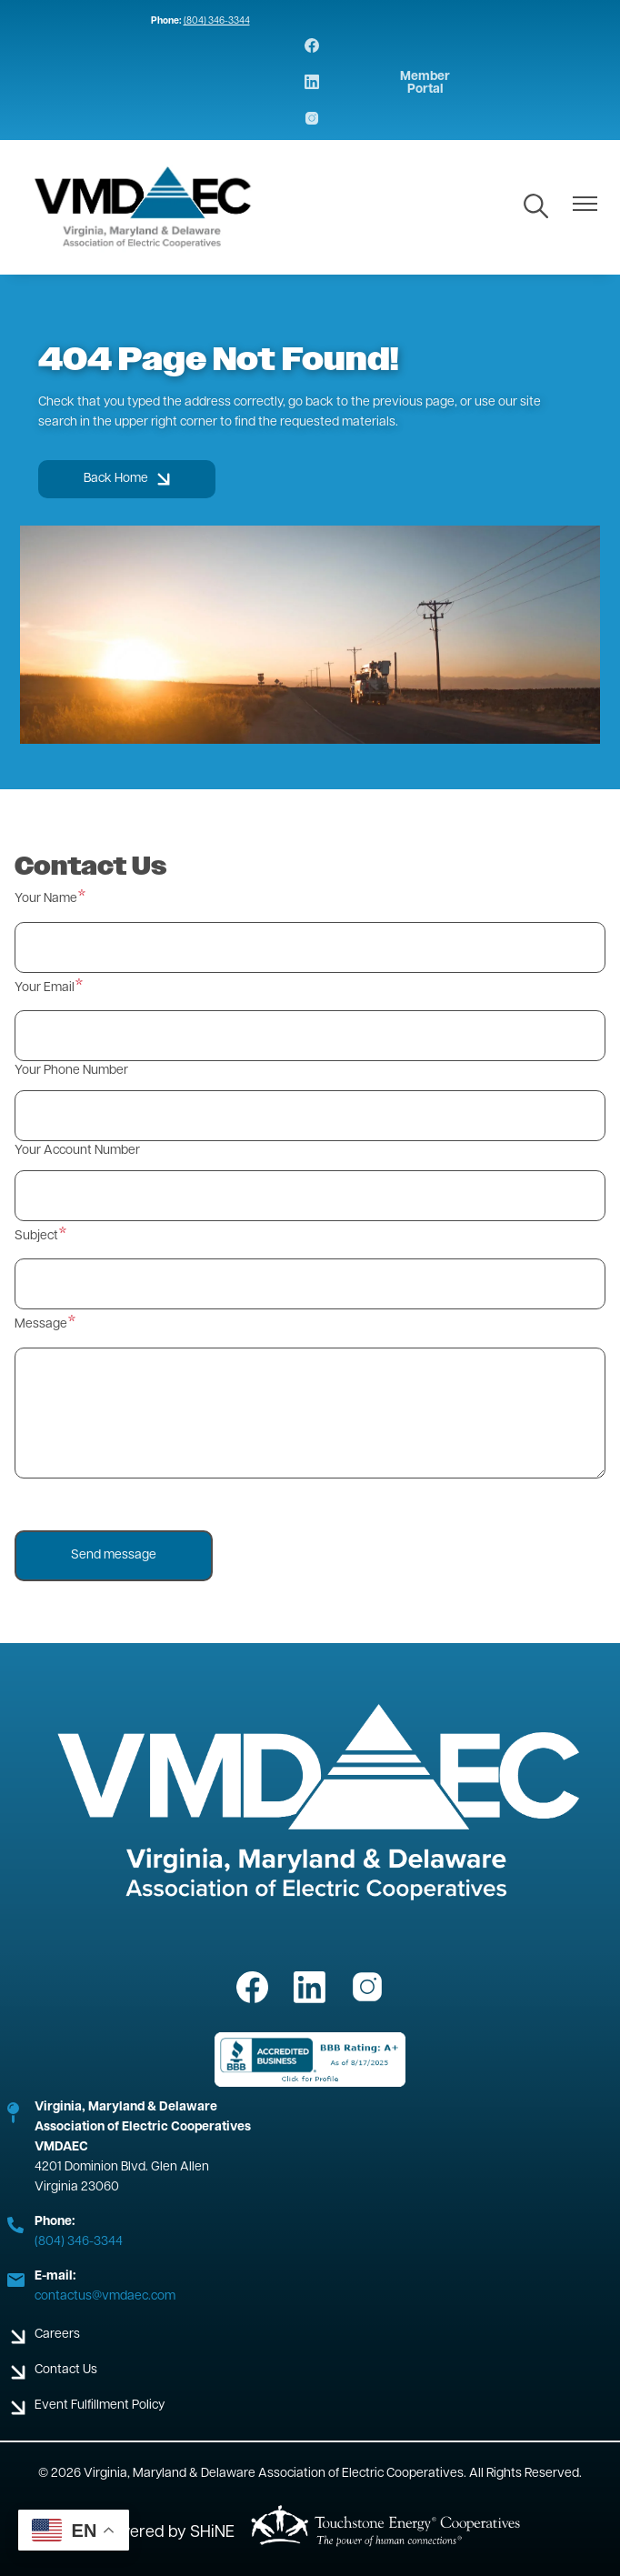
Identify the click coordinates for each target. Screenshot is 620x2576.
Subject (36, 1236)
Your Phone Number (71, 1071)
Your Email (45, 988)
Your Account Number (77, 1151)
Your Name (46, 899)
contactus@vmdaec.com (105, 2296)
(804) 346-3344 (217, 21)
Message (41, 1324)
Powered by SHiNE (166, 2532)
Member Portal (425, 83)
